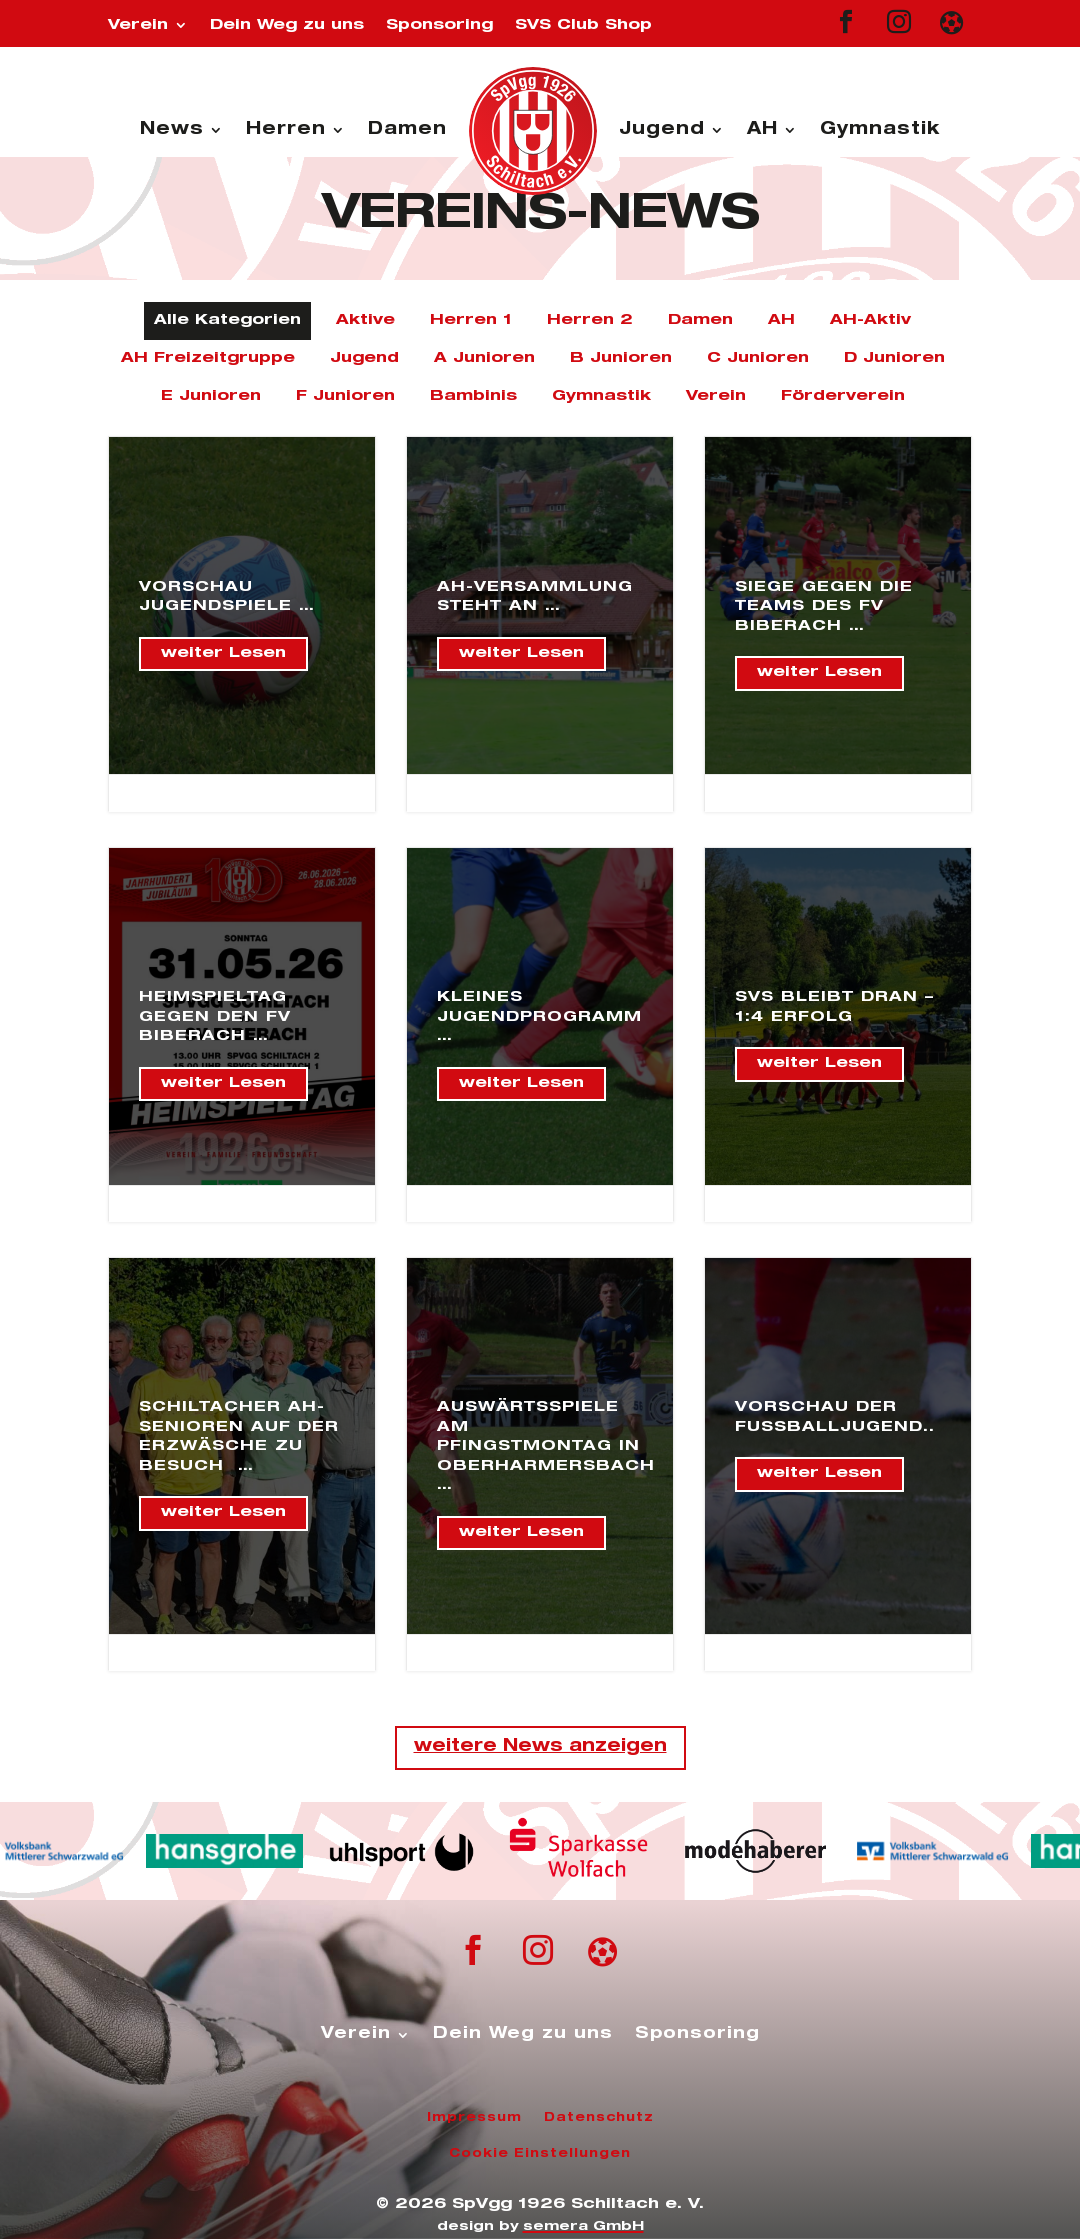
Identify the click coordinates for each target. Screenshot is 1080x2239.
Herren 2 (590, 320)
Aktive (365, 320)
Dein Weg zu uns (287, 25)
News (172, 130)
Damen (407, 130)
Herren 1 (471, 320)
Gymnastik (880, 130)
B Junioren (621, 358)
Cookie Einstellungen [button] (540, 2154)
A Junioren (484, 358)
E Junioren (211, 396)
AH (762, 130)
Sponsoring (439, 25)
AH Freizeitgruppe (208, 358)
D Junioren (894, 358)
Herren (286, 130)
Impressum (474, 2118)
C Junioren (758, 358)
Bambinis (473, 396)
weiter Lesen (223, 653)
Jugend (662, 130)
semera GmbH (583, 2227)
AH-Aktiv (870, 320)
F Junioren (345, 396)
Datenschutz (599, 2118)
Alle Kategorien (227, 320)
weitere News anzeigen (540, 1747)
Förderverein (843, 396)
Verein (138, 25)
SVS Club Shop (583, 25)
